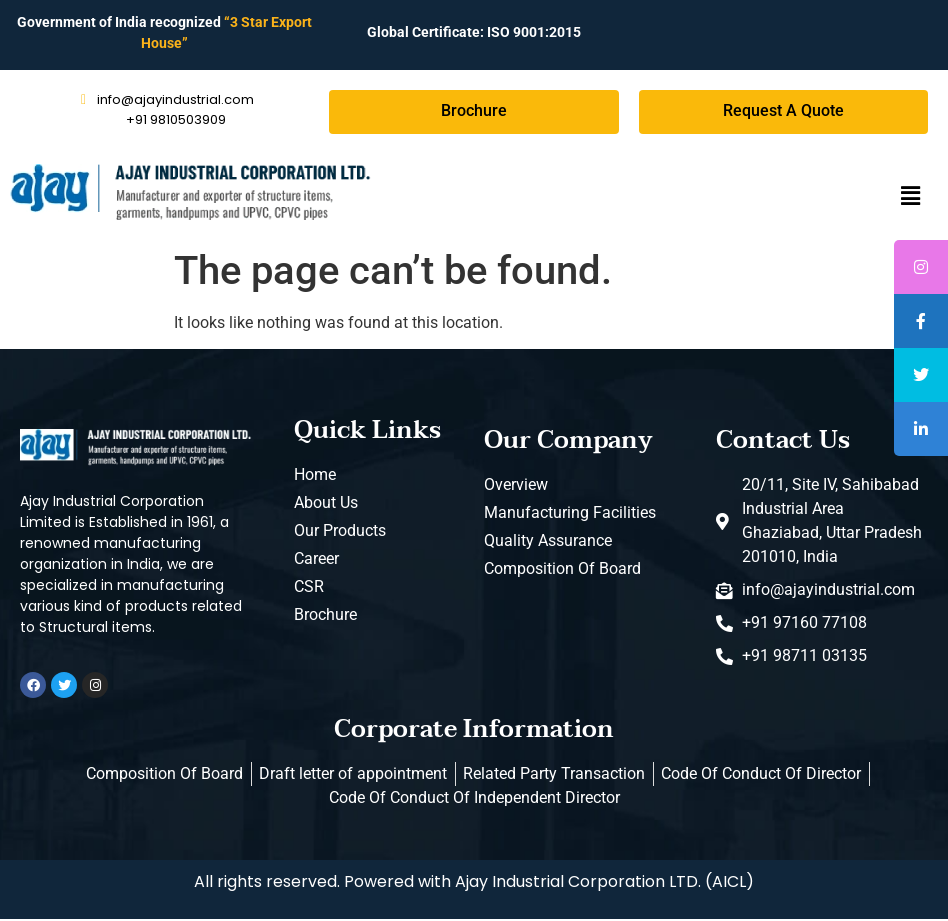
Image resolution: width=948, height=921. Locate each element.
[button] (911, 198)
